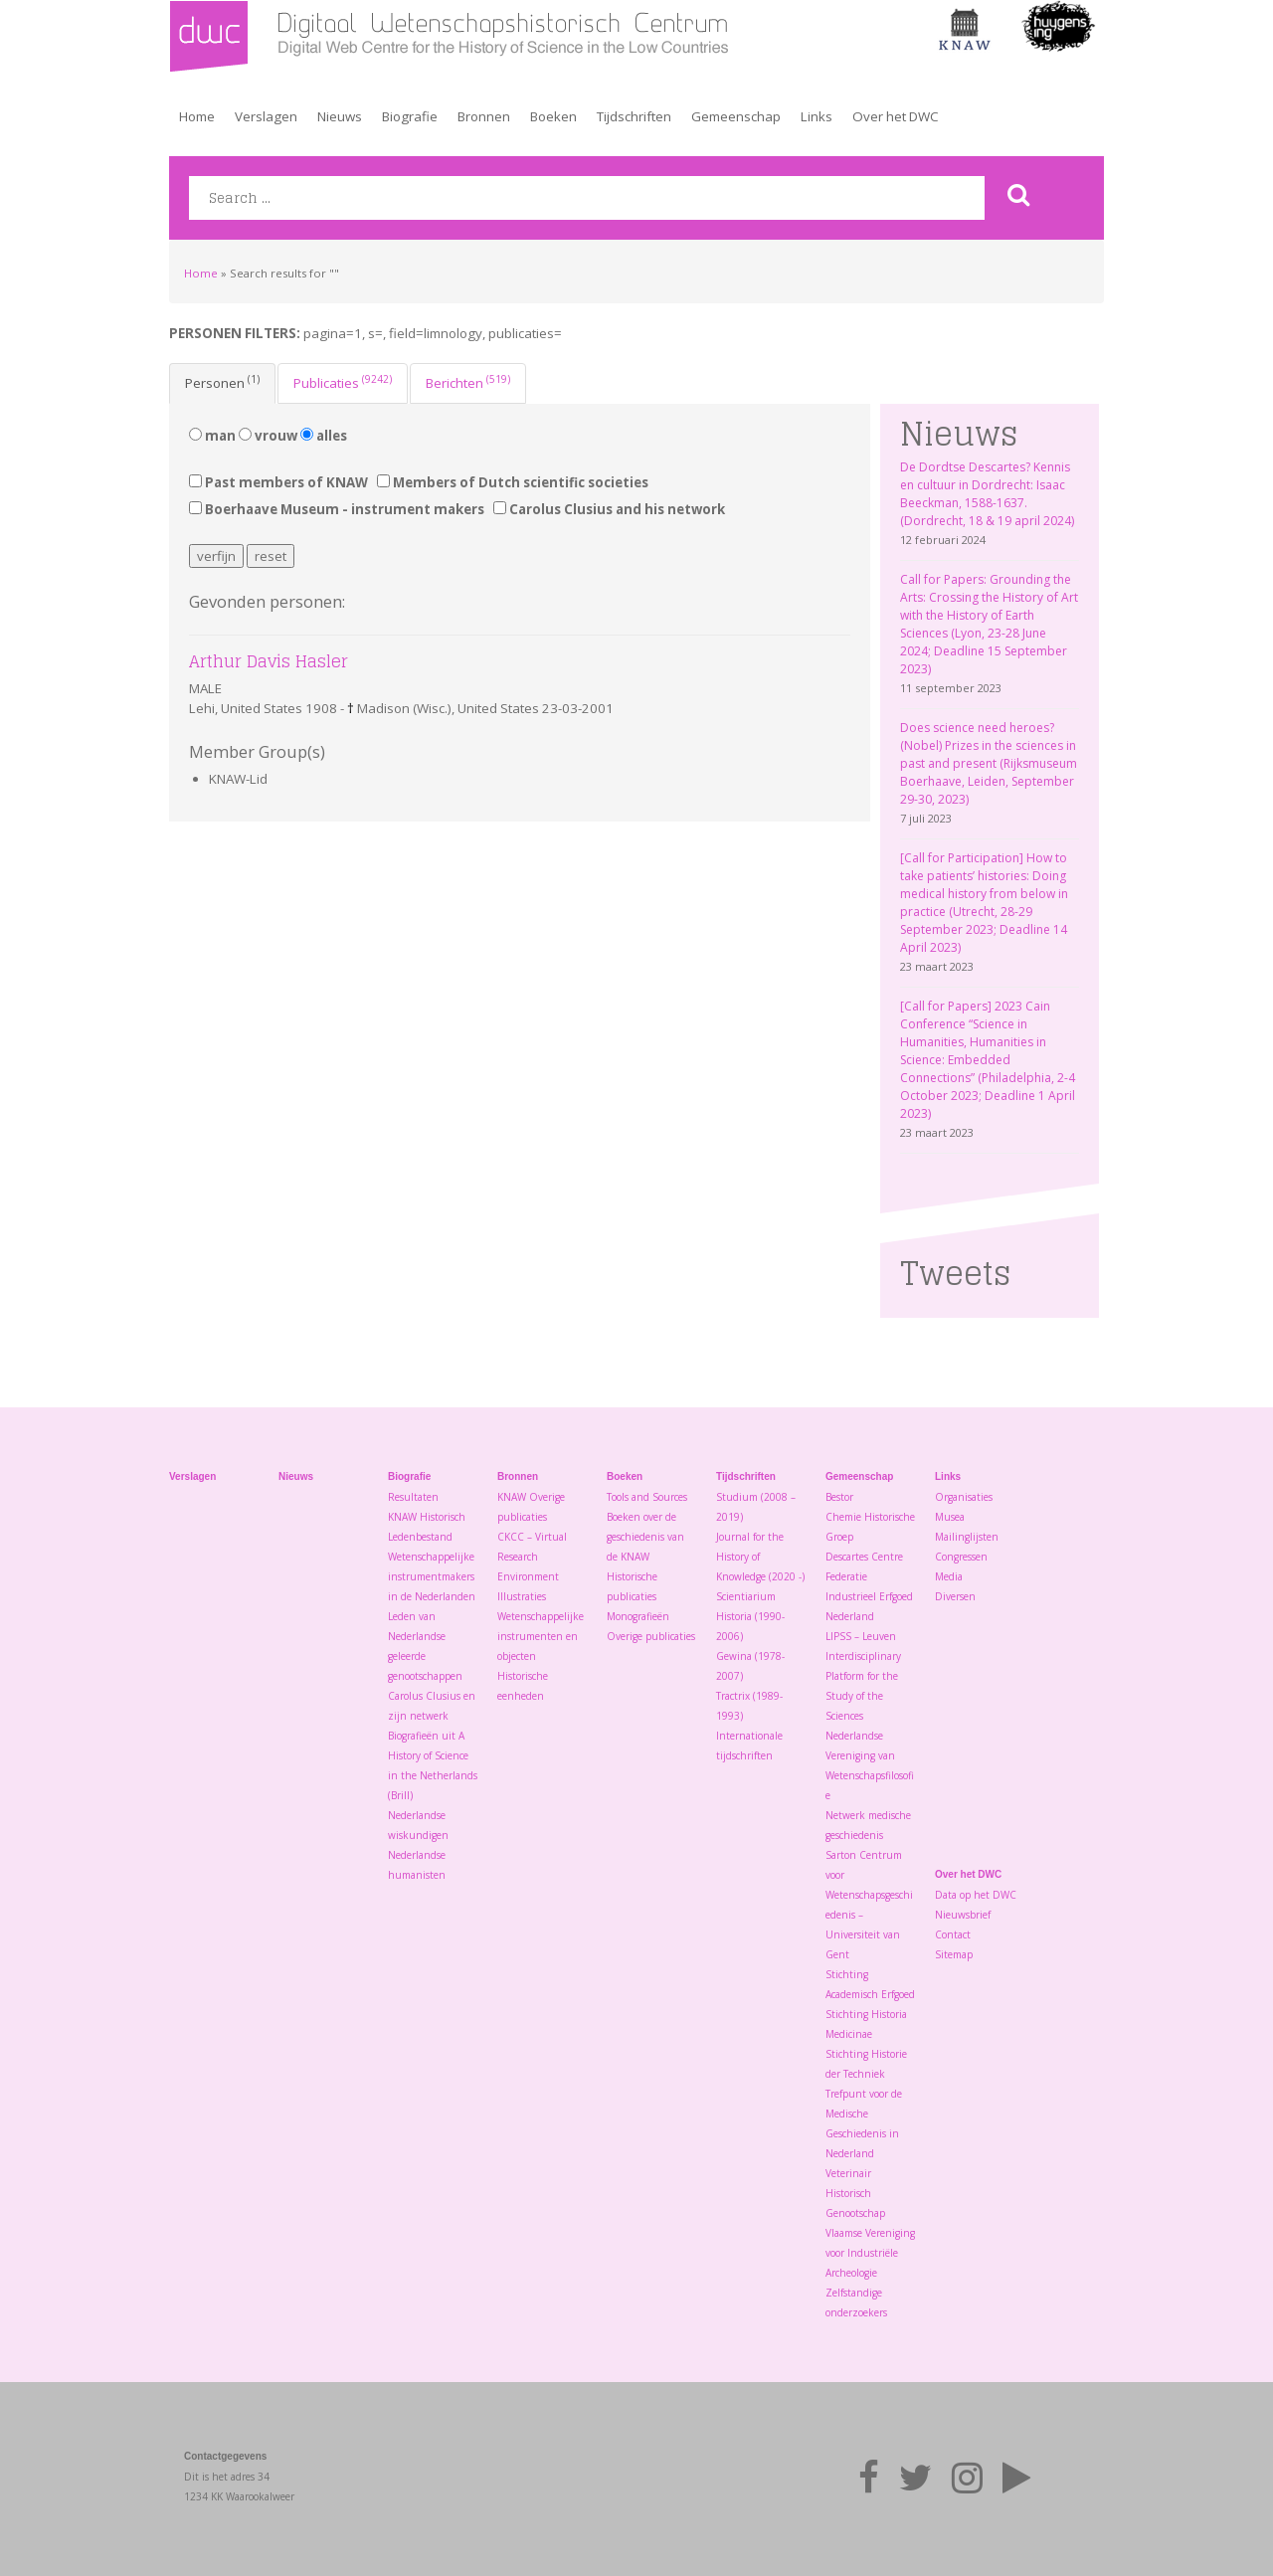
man (212, 436)
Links (816, 116)
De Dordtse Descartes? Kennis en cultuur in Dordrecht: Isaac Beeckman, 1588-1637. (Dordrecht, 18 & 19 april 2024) (987, 494)
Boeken (553, 116)
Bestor (839, 1497)
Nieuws (339, 116)
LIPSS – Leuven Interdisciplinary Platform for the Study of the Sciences (863, 1676)
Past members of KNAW (278, 482)
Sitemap (954, 1954)
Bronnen (483, 116)
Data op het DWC (975, 1895)
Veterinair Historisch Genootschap (855, 2193)
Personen (222, 382)
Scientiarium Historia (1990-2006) (750, 1616)
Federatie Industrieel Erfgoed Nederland (869, 1596)
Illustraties (521, 1596)
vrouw (268, 436)
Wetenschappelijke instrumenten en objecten (540, 1636)
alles (323, 436)
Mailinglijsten (967, 1537)
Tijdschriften (634, 116)
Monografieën (638, 1616)
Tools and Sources (647, 1497)
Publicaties (342, 382)
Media (949, 1576)
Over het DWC (895, 116)
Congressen (961, 1557)
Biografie (410, 116)
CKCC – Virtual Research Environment (532, 1556)
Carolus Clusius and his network (609, 509)
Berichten (468, 382)
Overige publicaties (651, 1636)
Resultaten (413, 1497)
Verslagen (266, 116)
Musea (950, 1517)
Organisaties (964, 1497)
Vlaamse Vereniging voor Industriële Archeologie (870, 2253)
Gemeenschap (736, 116)
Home (197, 116)
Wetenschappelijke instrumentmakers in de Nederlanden (431, 1576)
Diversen (955, 1596)
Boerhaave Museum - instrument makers (336, 509)
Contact (953, 1934)
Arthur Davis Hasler (268, 661)
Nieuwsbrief (963, 1915)
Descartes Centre (864, 1557)
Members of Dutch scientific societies (512, 482)
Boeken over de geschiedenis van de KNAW (645, 1537)
